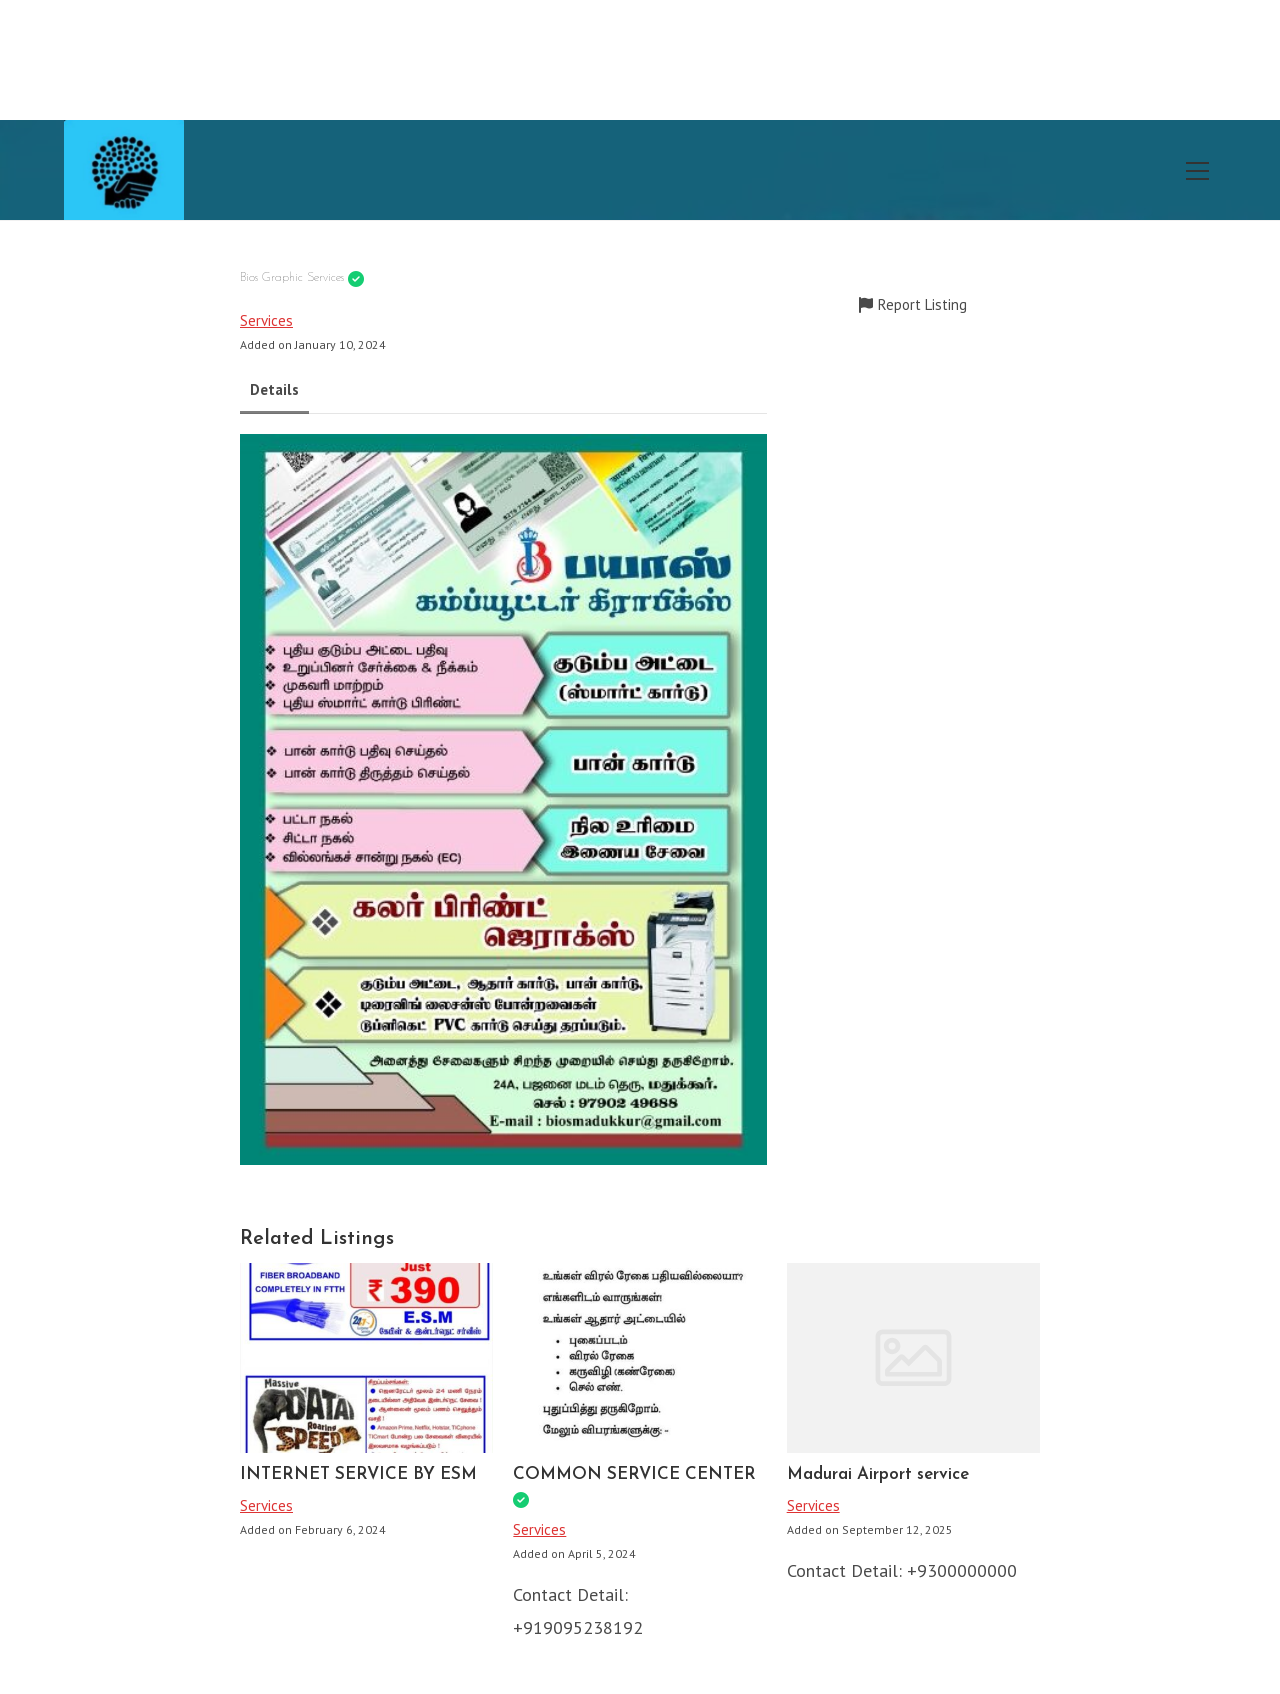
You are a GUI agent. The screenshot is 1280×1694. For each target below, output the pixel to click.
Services (266, 320)
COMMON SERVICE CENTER (634, 1474)
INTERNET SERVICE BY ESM (358, 1474)
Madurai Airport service (878, 1474)
